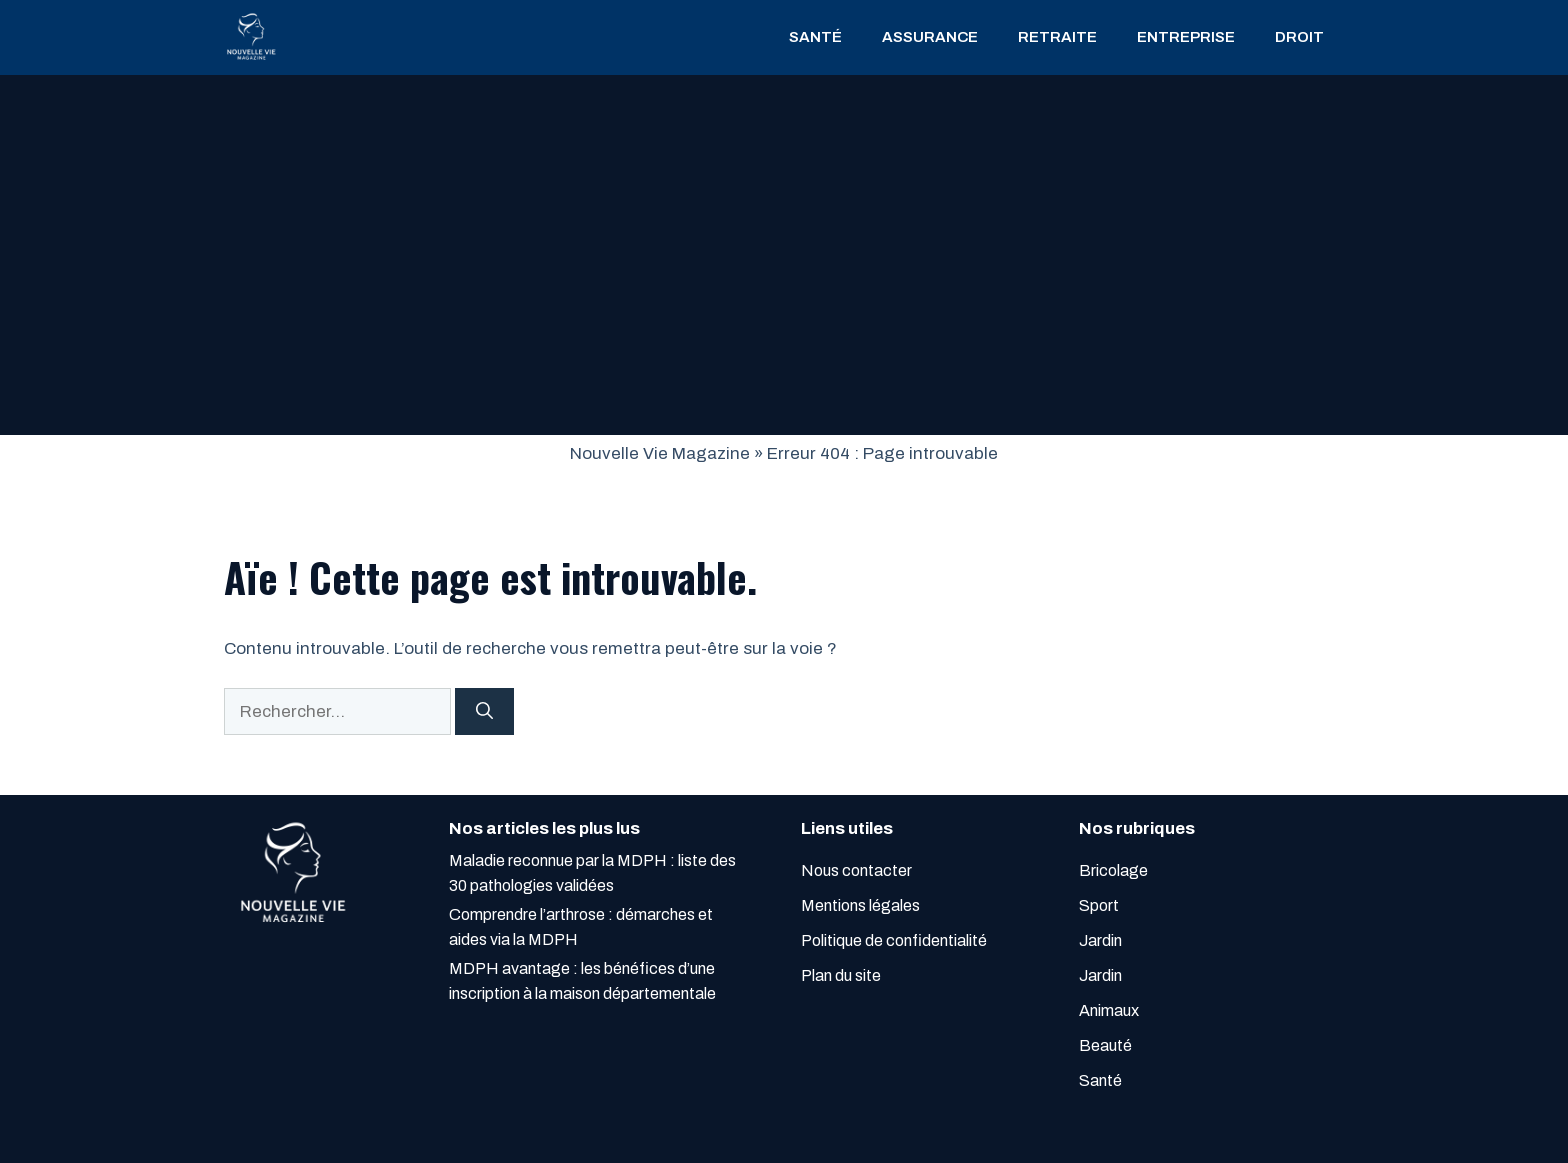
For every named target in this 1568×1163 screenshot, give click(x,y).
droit (1299, 37)
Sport (1099, 905)
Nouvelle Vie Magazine (660, 453)
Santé (815, 37)
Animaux (1109, 1010)
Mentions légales (860, 905)
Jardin (1100, 940)
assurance (930, 37)
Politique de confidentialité (894, 940)
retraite (1057, 37)
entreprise (1186, 37)
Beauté (1105, 1045)
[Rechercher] (484, 712)
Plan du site (841, 975)
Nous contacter (856, 870)
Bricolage (1113, 870)
